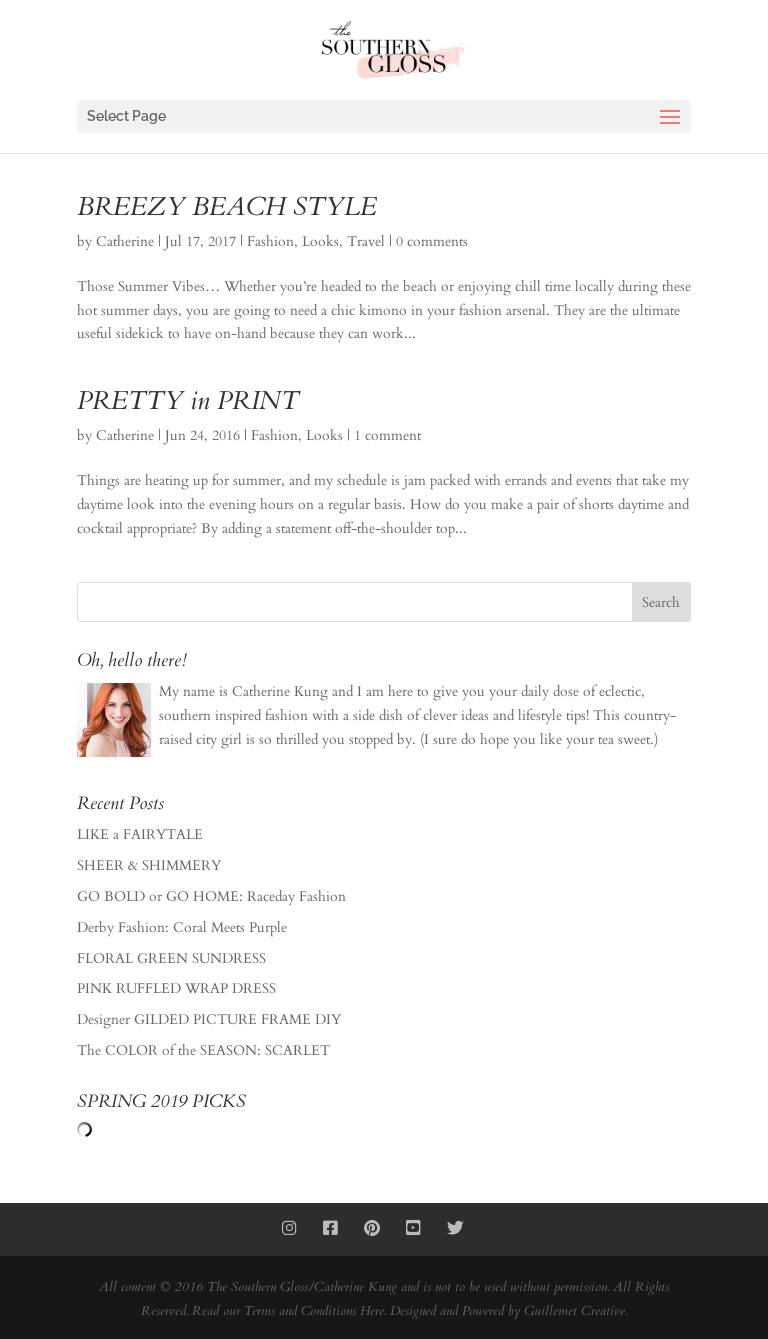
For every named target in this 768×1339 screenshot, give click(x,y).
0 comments (432, 241)
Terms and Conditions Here (314, 1311)
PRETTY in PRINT (188, 400)
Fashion (270, 241)
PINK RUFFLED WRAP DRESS (176, 988)
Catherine (125, 241)
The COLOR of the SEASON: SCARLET (203, 1050)
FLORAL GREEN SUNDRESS (171, 958)
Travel (366, 241)
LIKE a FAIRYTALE (140, 834)
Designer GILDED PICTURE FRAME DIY (209, 1019)
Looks (320, 241)
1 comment (387, 435)
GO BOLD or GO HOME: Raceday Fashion (211, 896)
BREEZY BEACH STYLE (227, 206)
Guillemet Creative (574, 1311)
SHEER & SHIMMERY (149, 865)
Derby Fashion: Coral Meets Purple (182, 927)
